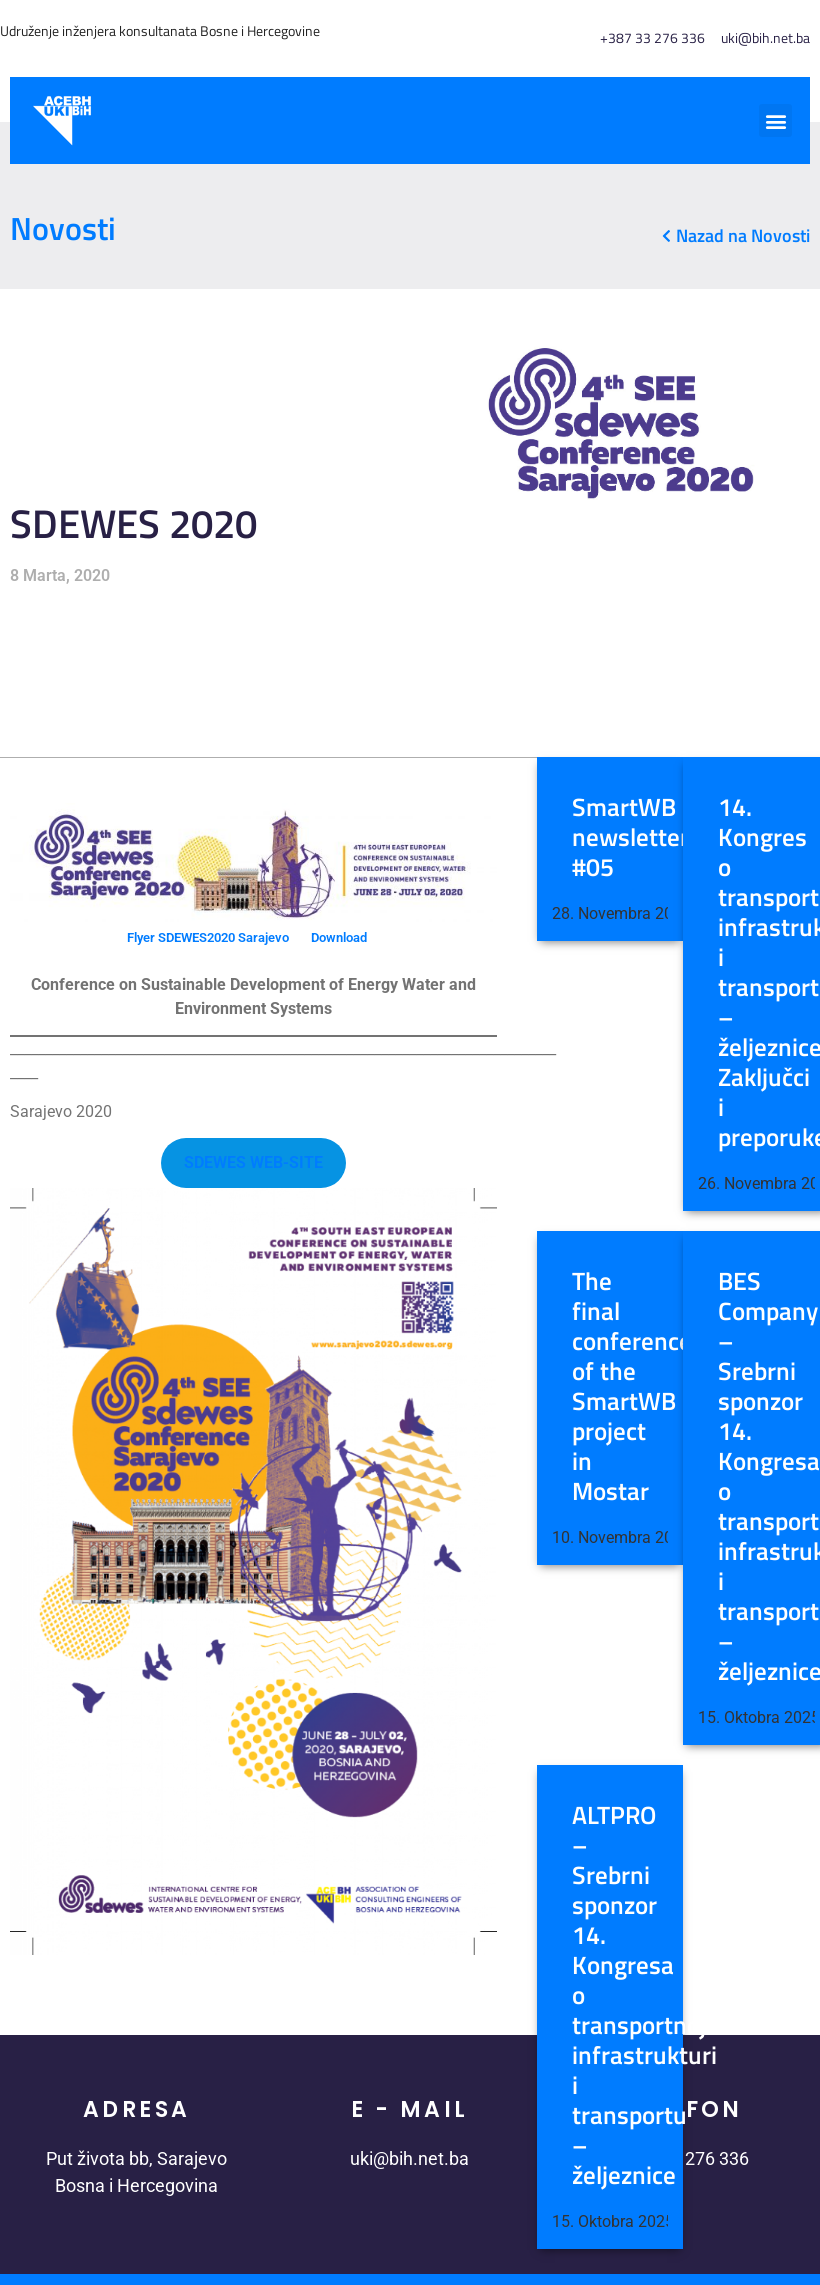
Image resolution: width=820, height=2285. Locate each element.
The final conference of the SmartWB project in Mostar (632, 1386)
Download (339, 937)
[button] (775, 120)
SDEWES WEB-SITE (253, 1162)
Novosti (63, 228)
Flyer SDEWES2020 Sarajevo (208, 937)
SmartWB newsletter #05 (630, 837)
